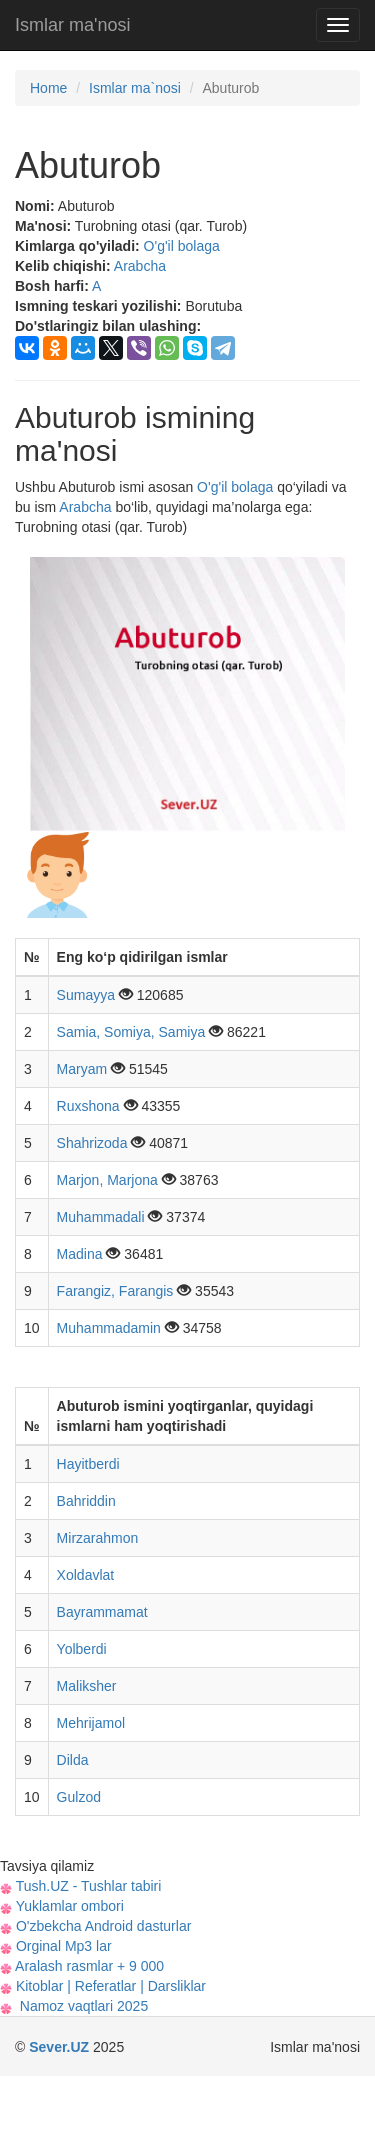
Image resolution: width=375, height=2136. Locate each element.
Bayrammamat (102, 1612)
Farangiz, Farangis (117, 1291)
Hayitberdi (88, 1464)
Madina (82, 1254)
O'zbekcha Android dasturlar (95, 1926)
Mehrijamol (91, 1723)
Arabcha (140, 266)
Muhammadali (103, 1217)
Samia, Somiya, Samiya (133, 1032)
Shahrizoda (94, 1143)
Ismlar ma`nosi (135, 88)
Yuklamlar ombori (62, 1906)
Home (48, 88)
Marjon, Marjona (109, 1180)
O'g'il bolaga (182, 246)
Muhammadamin (111, 1328)
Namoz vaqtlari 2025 (74, 2006)
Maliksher (87, 1686)
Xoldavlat (86, 1575)
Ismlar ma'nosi (72, 25)
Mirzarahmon (98, 1538)
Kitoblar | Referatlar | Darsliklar (103, 1986)
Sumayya (88, 995)
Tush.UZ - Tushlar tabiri (80, 1886)
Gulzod (79, 1797)
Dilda (73, 1760)
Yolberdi (82, 1649)
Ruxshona (90, 1106)
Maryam (84, 1069)
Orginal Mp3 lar (56, 1946)
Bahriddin (86, 1501)
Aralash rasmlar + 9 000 (82, 1966)
